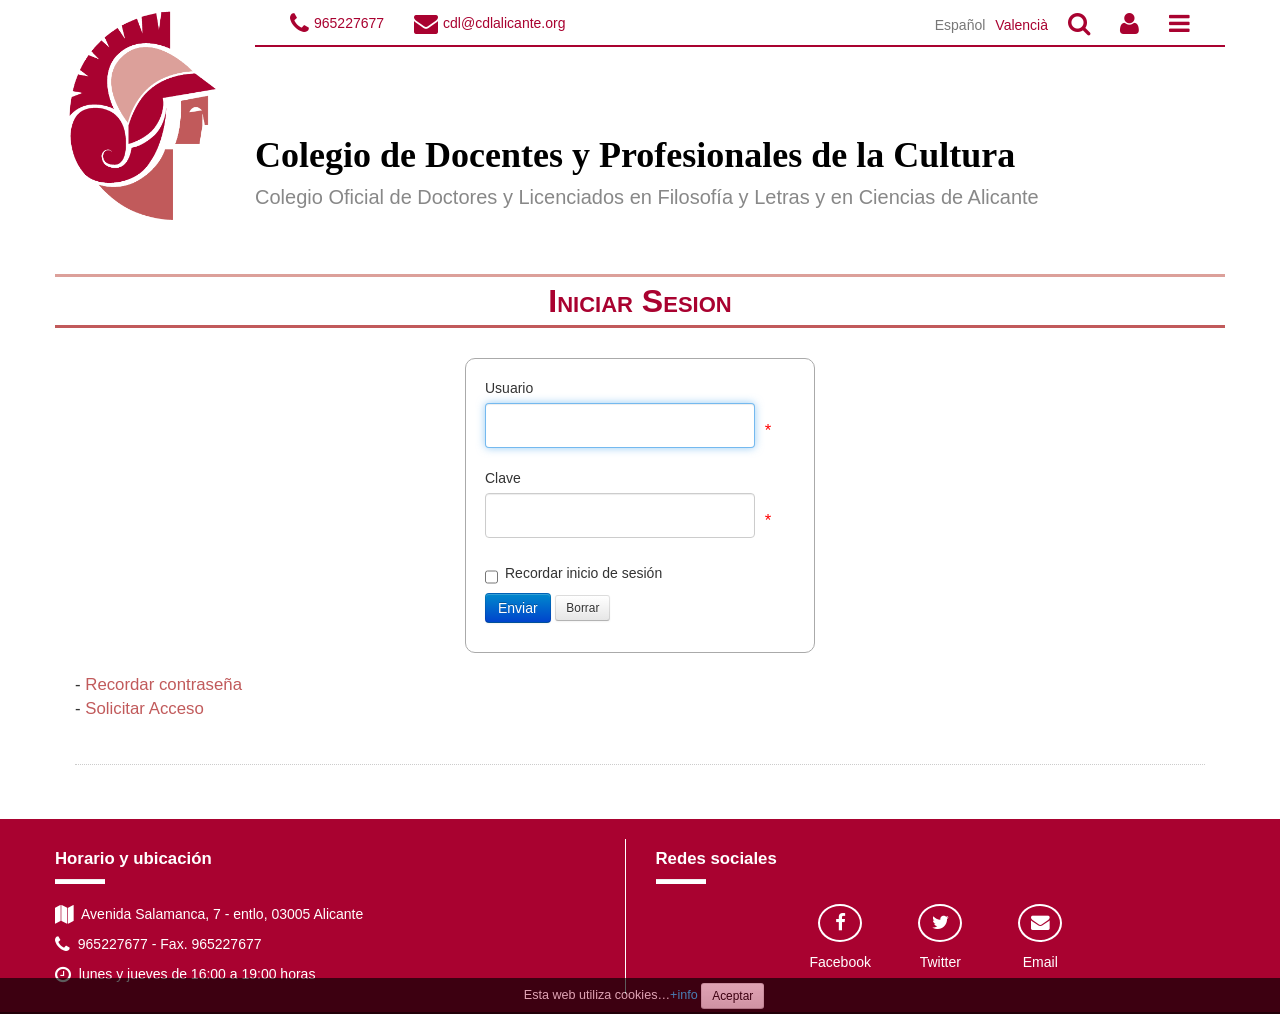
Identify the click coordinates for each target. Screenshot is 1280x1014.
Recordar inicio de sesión (573, 574)
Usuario (509, 388)
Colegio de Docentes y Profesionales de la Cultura (635, 155)
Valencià (1021, 25)
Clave (503, 478)
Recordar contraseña (163, 684)
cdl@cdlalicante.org (504, 23)
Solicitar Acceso (144, 708)
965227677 (349, 23)
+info (684, 995)
